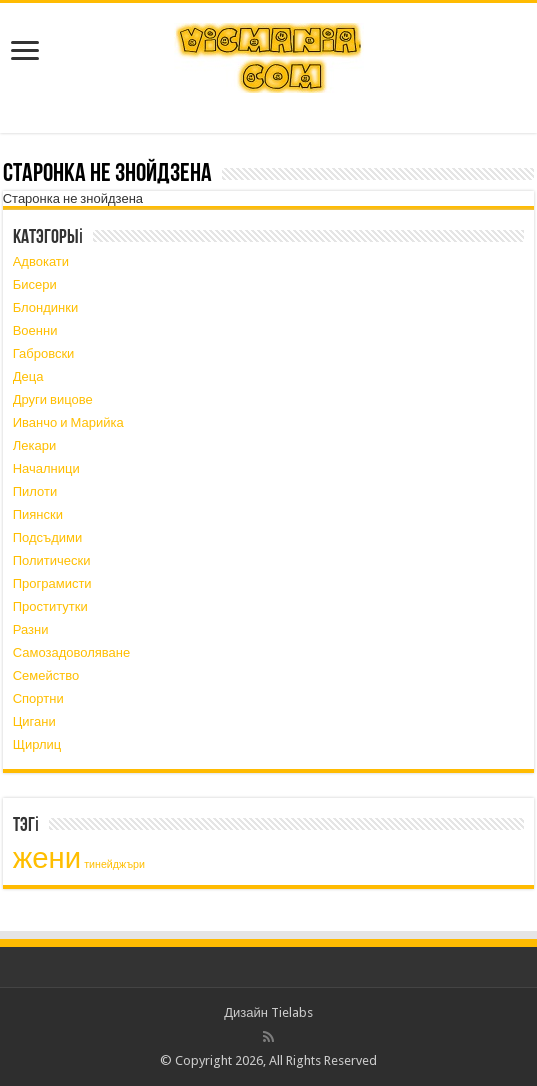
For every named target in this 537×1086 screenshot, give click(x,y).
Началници (46, 468)
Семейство (46, 675)
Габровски (44, 353)
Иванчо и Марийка (68, 422)
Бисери (35, 284)
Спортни (38, 698)
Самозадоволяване (72, 652)
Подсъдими (48, 537)
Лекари (34, 445)
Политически (52, 560)
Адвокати (41, 261)
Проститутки (50, 606)
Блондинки (46, 307)
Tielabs (292, 1012)
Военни (35, 330)
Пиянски (38, 514)
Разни (31, 629)
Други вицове (53, 399)
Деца (28, 376)
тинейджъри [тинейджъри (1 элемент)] (114, 864)
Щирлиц (37, 744)
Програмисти (52, 583)
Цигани (34, 721)
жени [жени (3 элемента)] (47, 858)
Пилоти (35, 491)
